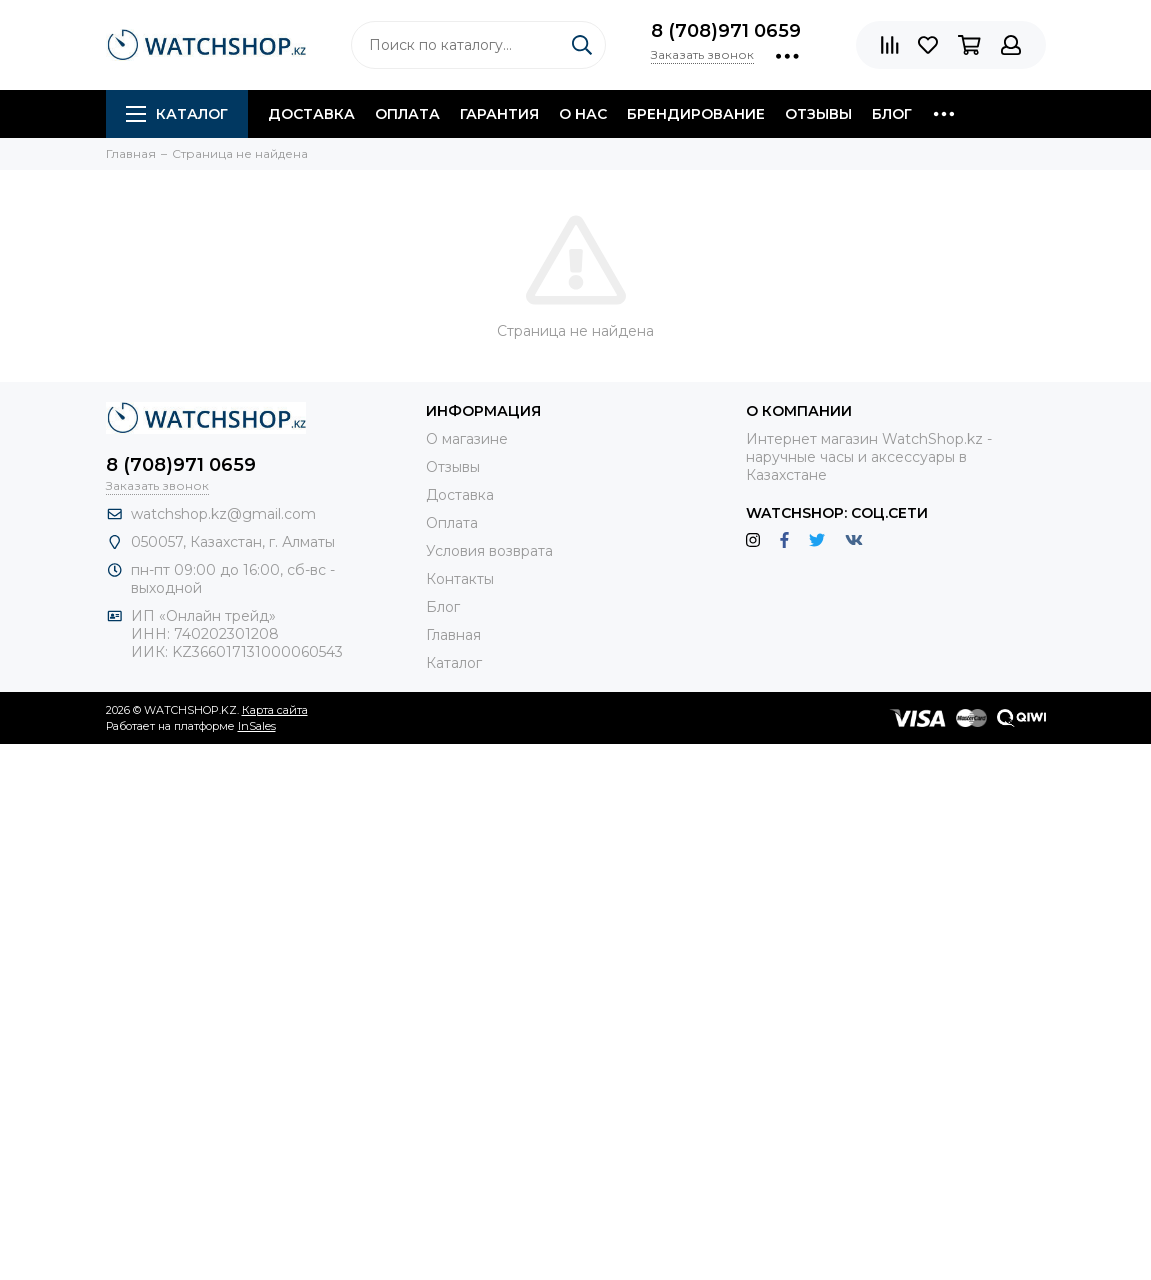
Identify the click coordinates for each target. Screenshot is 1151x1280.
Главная (453, 635)
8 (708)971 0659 (726, 31)
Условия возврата (489, 551)
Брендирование (696, 114)
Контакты (460, 579)
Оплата (407, 114)
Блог (892, 114)
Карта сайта (275, 710)
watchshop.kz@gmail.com (223, 514)
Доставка (311, 114)
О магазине (467, 439)
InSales (257, 726)
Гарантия (499, 114)
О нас (583, 114)
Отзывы (818, 114)
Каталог (177, 114)
